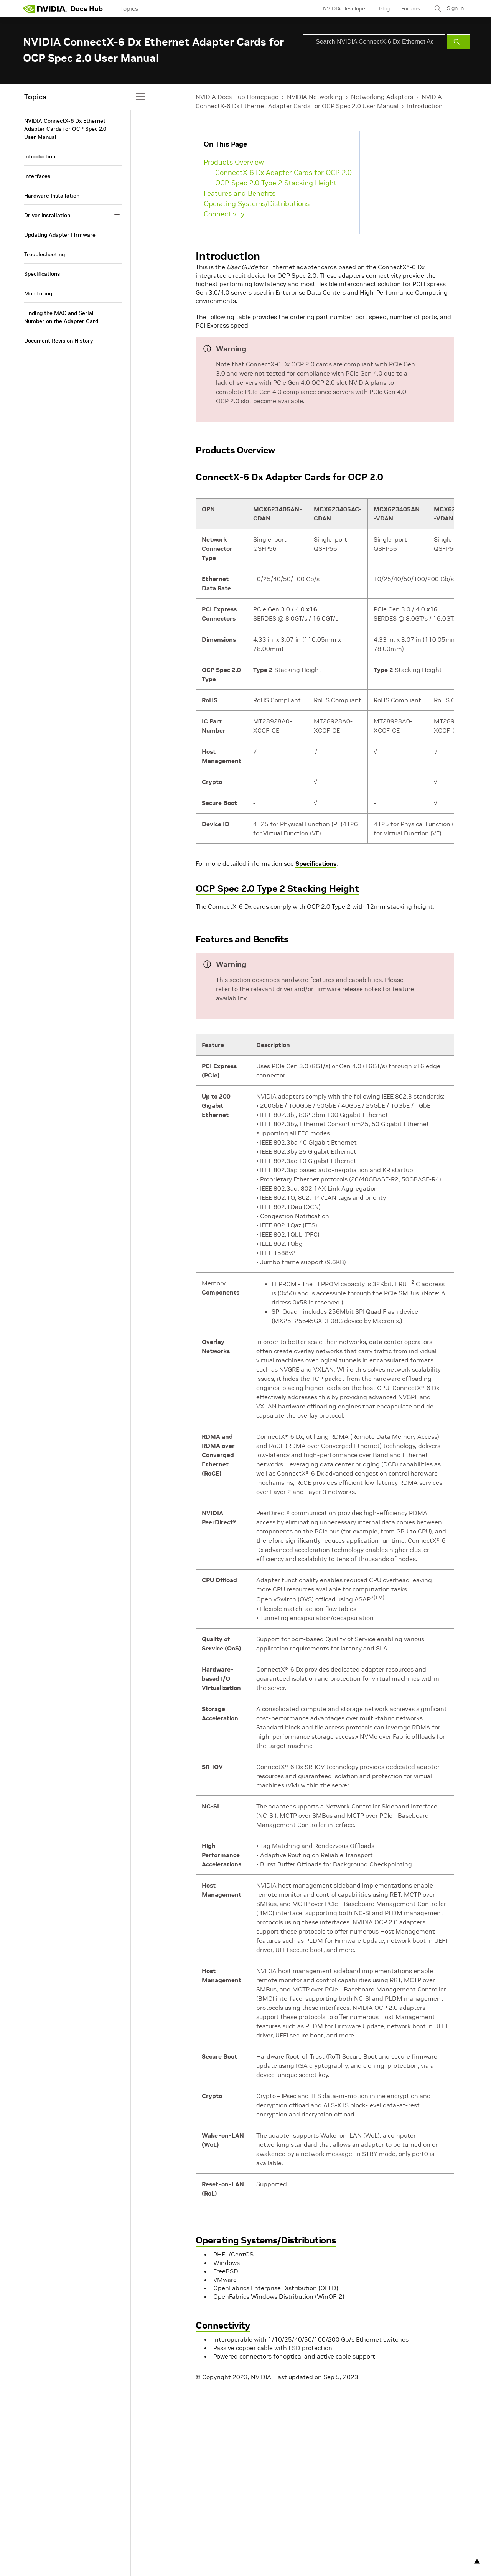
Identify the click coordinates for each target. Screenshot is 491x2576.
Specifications (315, 863)
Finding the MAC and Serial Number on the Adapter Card (61, 317)
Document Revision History (58, 340)
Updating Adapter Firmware (60, 234)
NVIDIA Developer (342, 8)
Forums (408, 8)
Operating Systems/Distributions (257, 203)
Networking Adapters (382, 96)
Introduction (425, 106)
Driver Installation (47, 215)
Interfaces (37, 176)
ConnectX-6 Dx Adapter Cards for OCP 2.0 (283, 172)
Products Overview (234, 162)
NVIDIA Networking (315, 96)
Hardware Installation (51, 195)
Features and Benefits (239, 193)
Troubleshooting (44, 254)
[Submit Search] (458, 41)
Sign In (453, 8)
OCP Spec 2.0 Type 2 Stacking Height (276, 182)
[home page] (45, 8)
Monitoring (38, 293)
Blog (381, 8)
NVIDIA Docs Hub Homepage (237, 96)
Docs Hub (87, 8)
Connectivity (224, 213)
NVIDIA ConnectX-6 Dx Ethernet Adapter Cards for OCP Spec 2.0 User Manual (65, 128)
